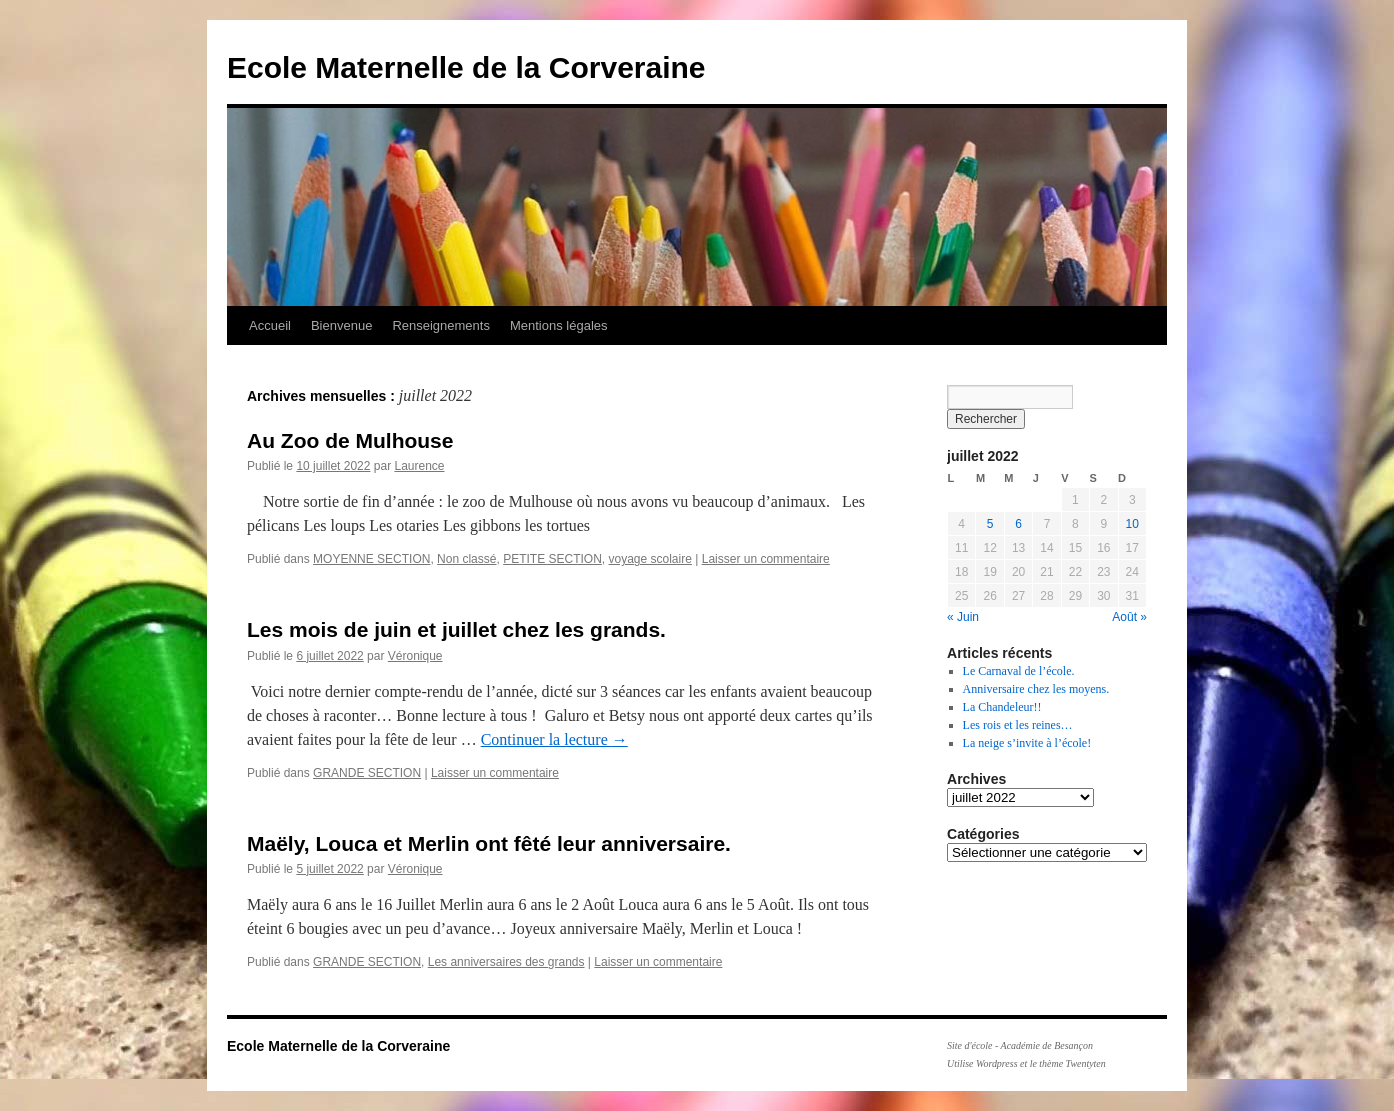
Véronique (415, 656)
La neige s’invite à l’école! (1027, 743)
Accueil (270, 325)
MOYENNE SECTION (371, 559)
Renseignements (441, 325)
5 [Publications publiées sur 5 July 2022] (990, 524)
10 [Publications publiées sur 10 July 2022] (1132, 524)
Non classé (466, 559)
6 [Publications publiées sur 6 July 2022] (1018, 524)
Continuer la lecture (554, 739)
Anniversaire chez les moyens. (1036, 689)
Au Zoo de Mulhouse (350, 440)
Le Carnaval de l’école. (1019, 671)
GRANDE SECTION (367, 773)
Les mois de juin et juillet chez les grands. (456, 629)
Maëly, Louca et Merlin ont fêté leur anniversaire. (489, 843)
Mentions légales (559, 325)
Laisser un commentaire (766, 559)
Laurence (419, 466)
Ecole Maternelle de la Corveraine (466, 67)
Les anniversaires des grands (506, 962)
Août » (1129, 617)
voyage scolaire (650, 559)
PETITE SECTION (552, 559)
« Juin (963, 617)
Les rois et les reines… (1018, 725)
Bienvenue (341, 325)
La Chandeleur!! (1002, 707)
